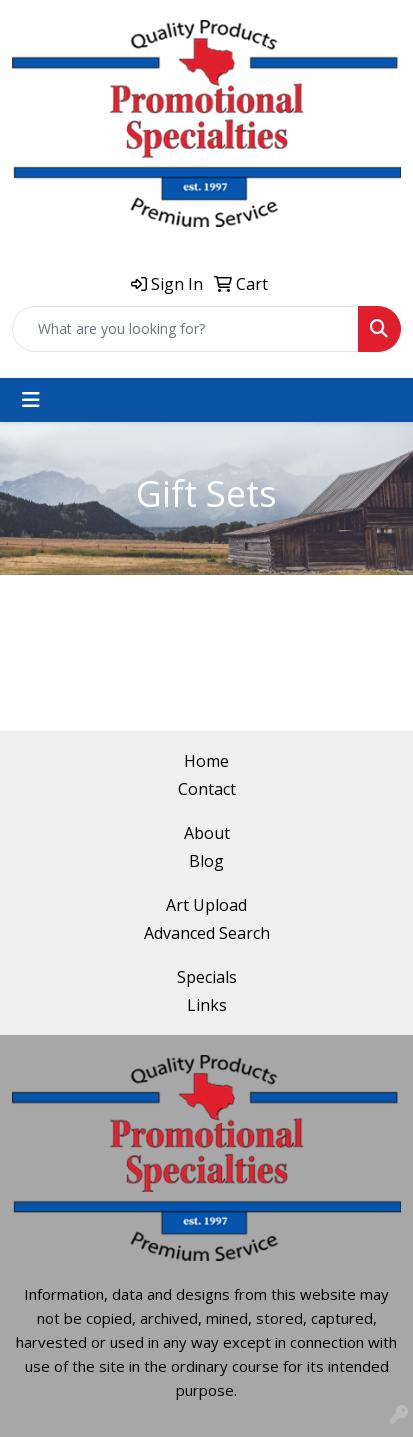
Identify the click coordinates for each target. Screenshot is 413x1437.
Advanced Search (207, 933)
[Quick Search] (185, 329)
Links (207, 1005)
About (207, 833)
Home (206, 761)
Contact (207, 789)
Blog (206, 861)
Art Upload (206, 905)
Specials (207, 977)
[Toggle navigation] (31, 400)
